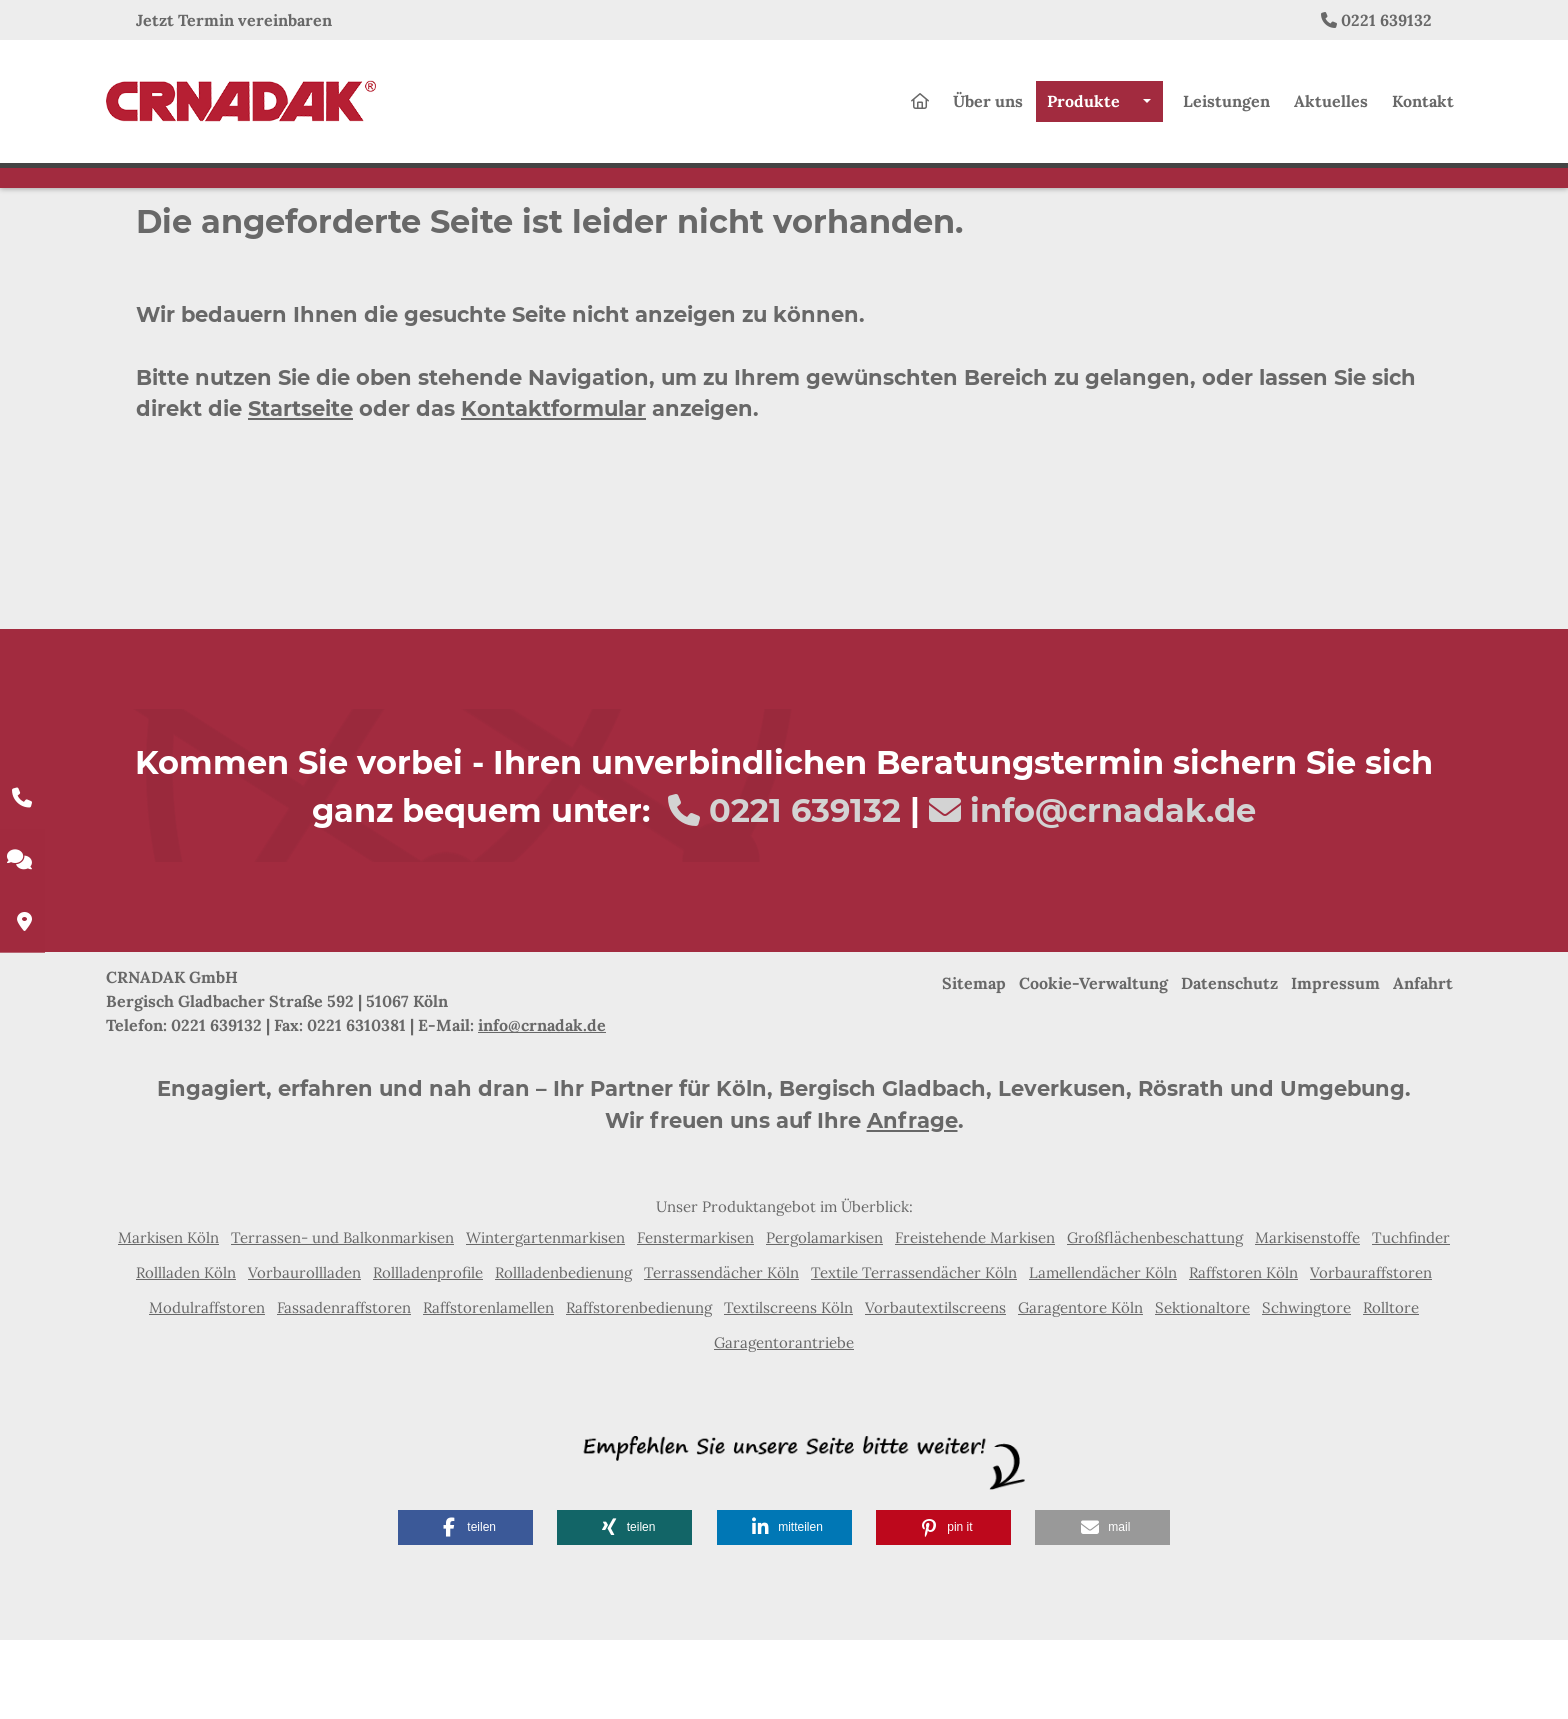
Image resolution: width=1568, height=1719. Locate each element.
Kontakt (1423, 110)
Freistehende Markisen (975, 1316)
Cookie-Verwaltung (1093, 1062)
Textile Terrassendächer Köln (914, 1351)
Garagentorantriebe (784, 1421)
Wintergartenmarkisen (545, 1316)
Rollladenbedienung (563, 1351)
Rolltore (1391, 1386)
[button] (465, 1606)
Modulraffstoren (207, 1386)
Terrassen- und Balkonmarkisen (342, 1316)
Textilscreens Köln (788, 1386)
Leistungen (1226, 110)
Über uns (988, 110)
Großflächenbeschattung (1155, 1316)
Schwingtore (1306, 1386)
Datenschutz (1229, 1062)
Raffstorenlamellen (488, 1386)
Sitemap (974, 1062)
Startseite (300, 487)
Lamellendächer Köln (1103, 1351)
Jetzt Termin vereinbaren (234, 20)
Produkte (1083, 110)
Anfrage (912, 1199)
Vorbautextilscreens (935, 1386)
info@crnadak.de (1113, 889)
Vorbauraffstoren (1371, 1351)
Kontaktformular (553, 487)
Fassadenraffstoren (344, 1386)
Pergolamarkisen (824, 1316)
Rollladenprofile (428, 1351)
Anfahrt (1423, 1062)
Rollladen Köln (186, 1351)
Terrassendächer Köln (721, 1351)
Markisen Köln (168, 1316)
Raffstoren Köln (1243, 1351)
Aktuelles (1331, 110)
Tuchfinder (1411, 1316)
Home (253, 233)
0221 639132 (1386, 20)
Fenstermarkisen (695, 1316)
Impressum (1335, 1062)
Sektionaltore (1202, 1386)
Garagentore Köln (1080, 1386)
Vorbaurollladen (304, 1351)
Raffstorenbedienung (639, 1386)
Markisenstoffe (1307, 1316)
